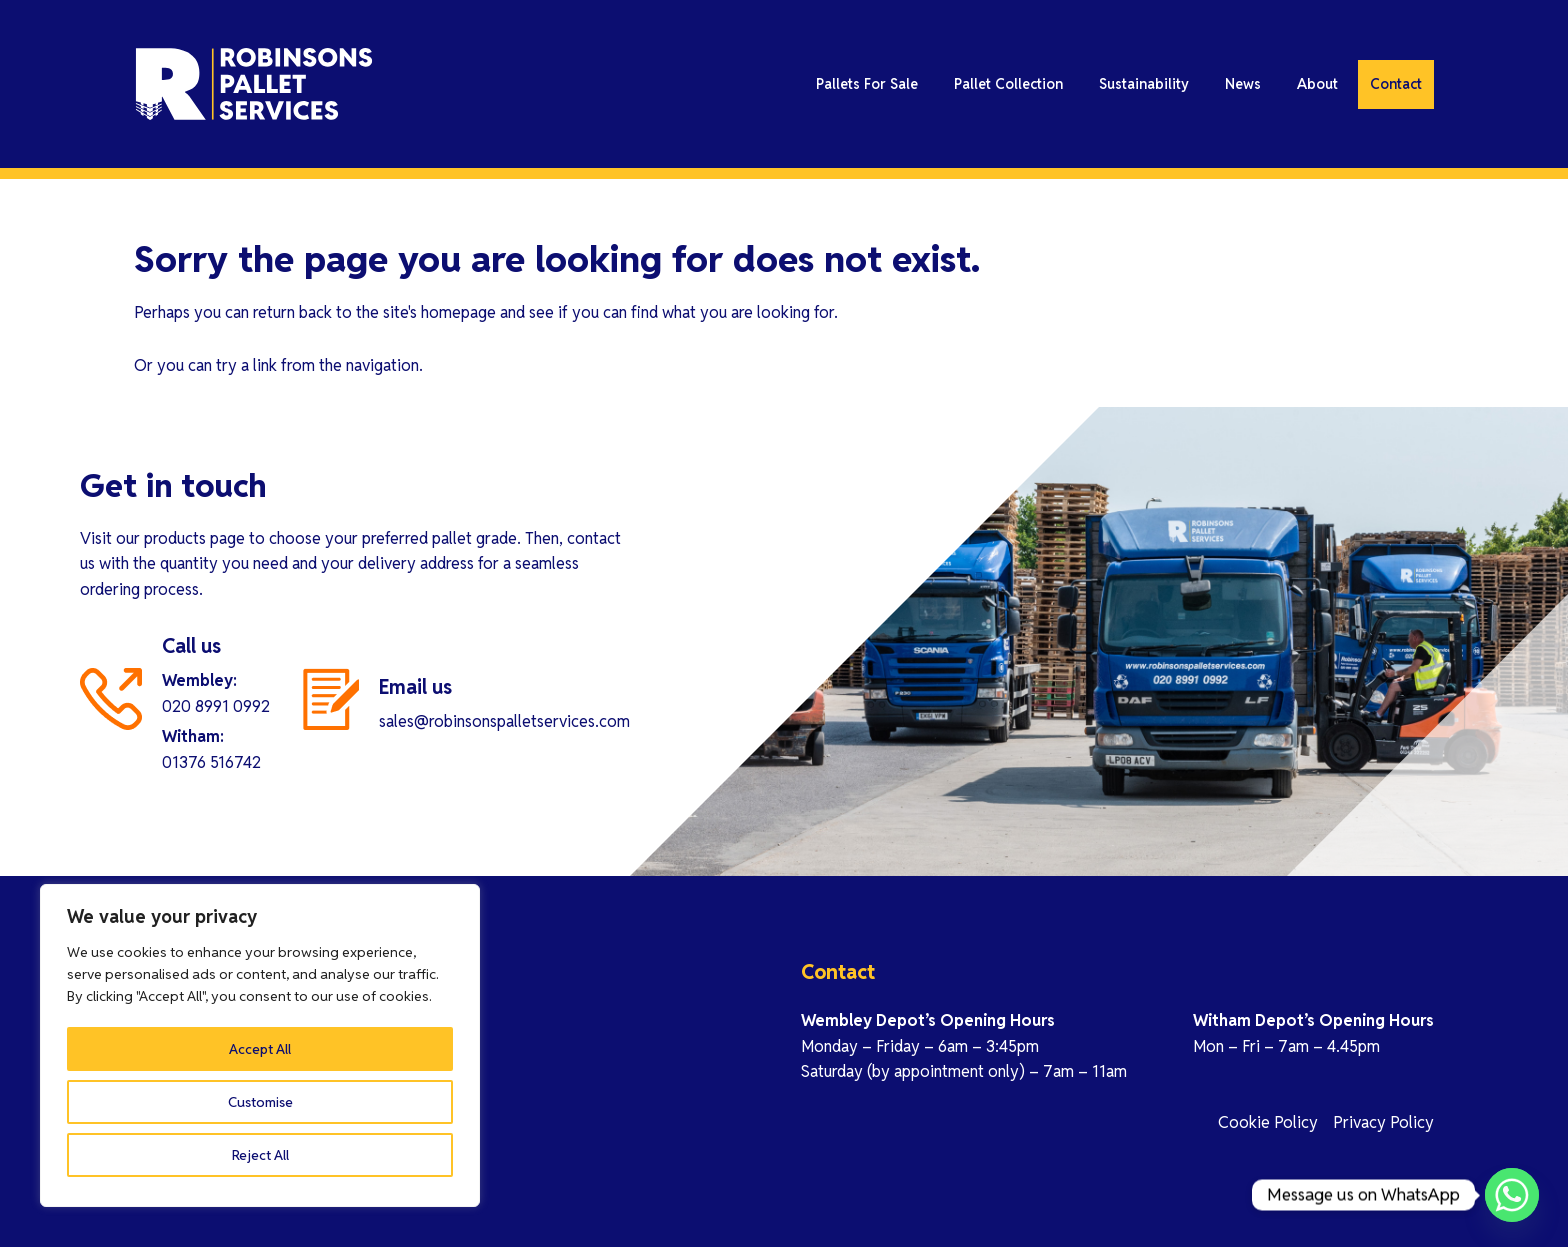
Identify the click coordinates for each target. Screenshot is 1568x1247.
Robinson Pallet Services (314, 90)
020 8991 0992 (216, 706)
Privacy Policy (1383, 1122)
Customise (260, 1049)
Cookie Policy (1268, 1122)
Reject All (260, 1102)
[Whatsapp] (1512, 1195)
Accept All (260, 1155)
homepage (458, 312)
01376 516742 (211, 762)
